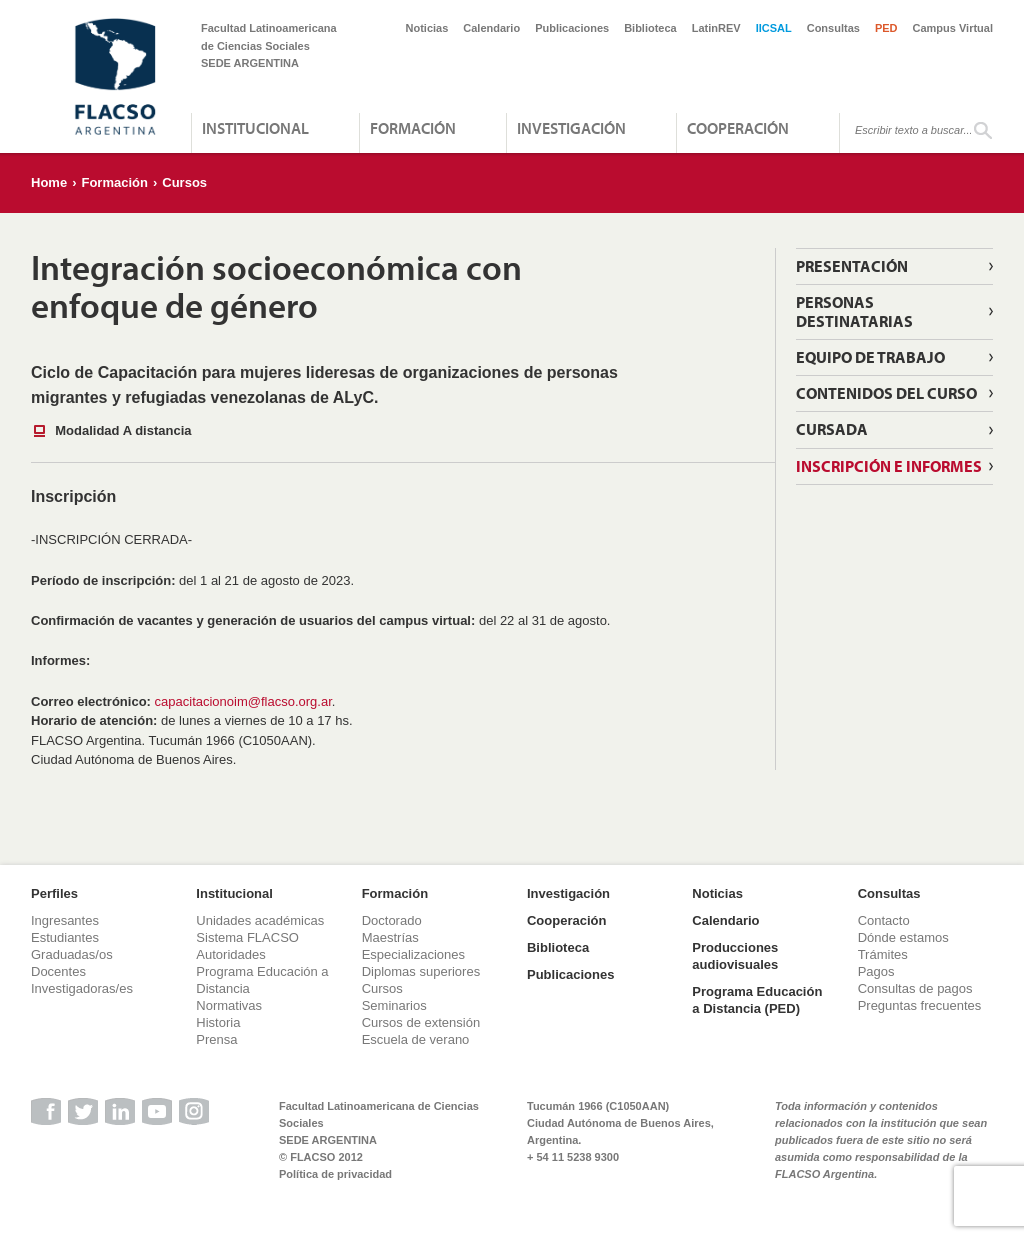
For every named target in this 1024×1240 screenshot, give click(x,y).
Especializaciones (413, 954)
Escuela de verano (416, 1039)
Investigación (571, 128)
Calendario (491, 28)
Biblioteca (650, 28)
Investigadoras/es (82, 988)
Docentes (58, 971)
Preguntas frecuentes (920, 1005)
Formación (413, 128)
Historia (218, 1022)
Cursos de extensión (421, 1022)
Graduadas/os (72, 954)
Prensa (216, 1039)
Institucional (255, 128)
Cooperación (738, 128)
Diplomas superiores (421, 971)
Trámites (883, 954)
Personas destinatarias (854, 311)
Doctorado (392, 920)
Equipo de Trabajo (870, 357)
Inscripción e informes (889, 466)
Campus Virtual (953, 28)
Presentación (852, 266)
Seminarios (394, 1005)
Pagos (876, 971)
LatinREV (716, 28)
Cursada (832, 429)
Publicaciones (572, 28)
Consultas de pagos (915, 988)
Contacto (884, 920)
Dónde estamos (903, 937)
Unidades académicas (260, 920)
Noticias (427, 28)
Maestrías (390, 937)
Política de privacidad (335, 1174)
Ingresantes (65, 920)
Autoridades (230, 954)
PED (886, 28)
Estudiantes (65, 937)
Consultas (833, 28)
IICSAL (774, 28)
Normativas (229, 1005)
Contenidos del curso (886, 393)
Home (49, 182)
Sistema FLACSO (247, 937)
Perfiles (54, 893)
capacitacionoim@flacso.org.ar (243, 701)
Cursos (184, 182)
